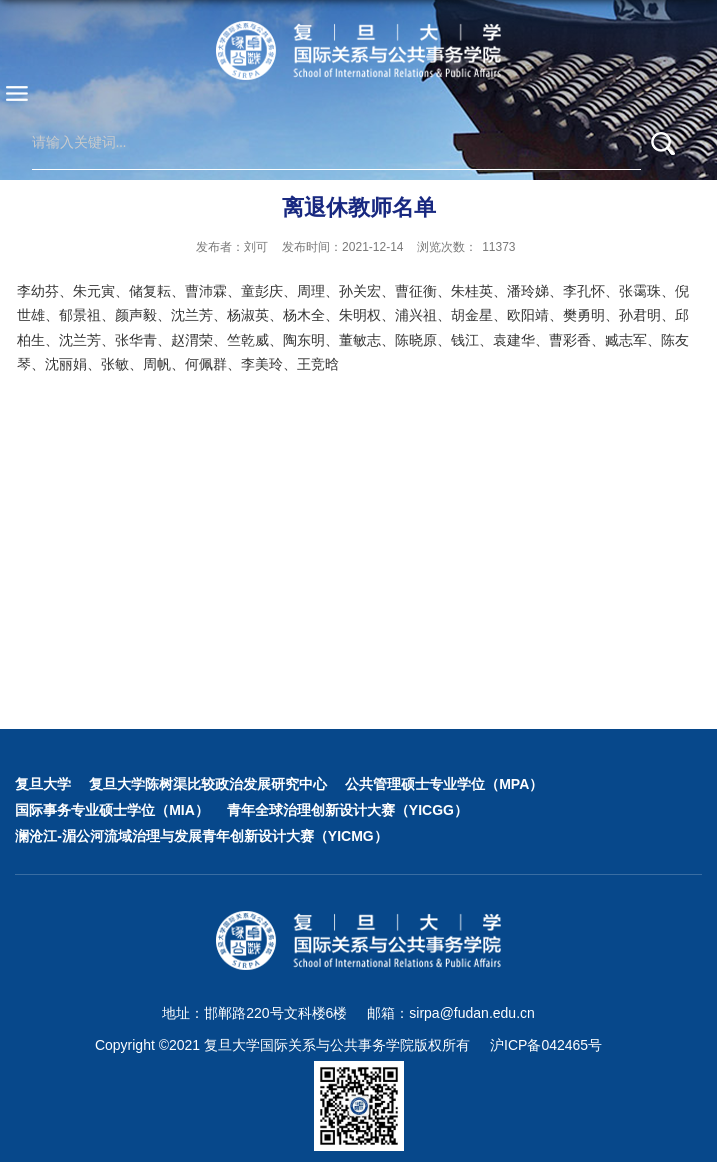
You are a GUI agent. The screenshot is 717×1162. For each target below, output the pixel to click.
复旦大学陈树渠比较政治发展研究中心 (208, 784)
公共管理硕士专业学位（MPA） (444, 784)
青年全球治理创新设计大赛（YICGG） (347, 810)
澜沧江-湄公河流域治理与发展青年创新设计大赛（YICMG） (201, 836)
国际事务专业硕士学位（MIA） (112, 810)
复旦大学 (43, 784)
